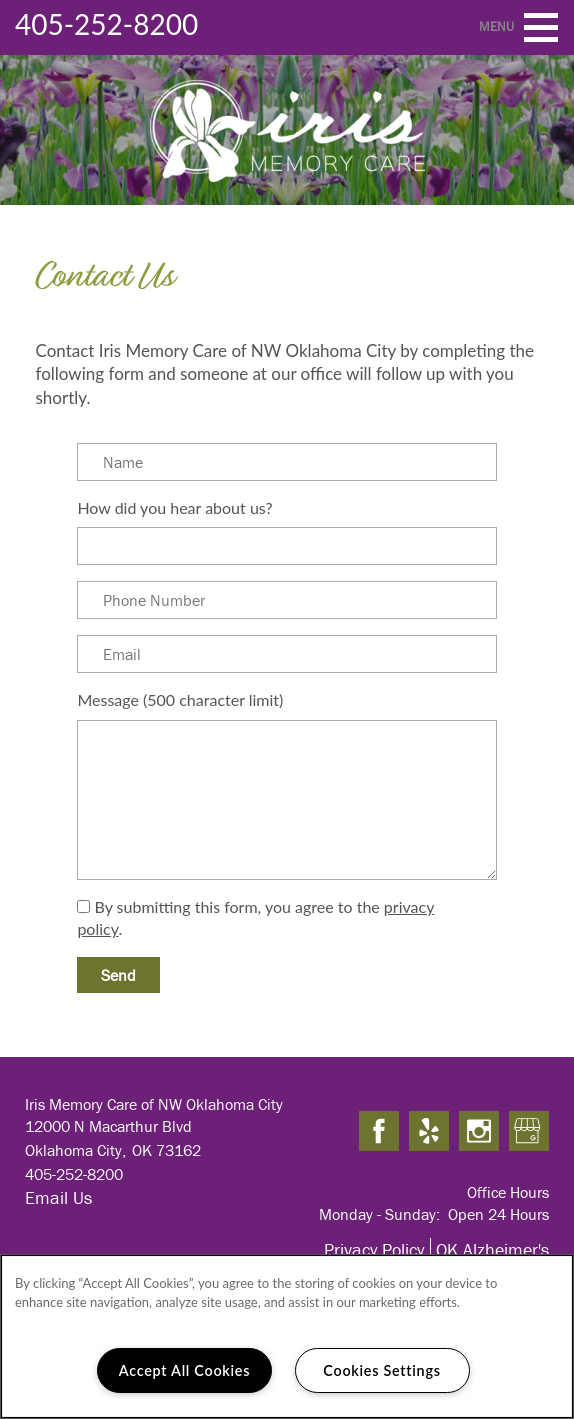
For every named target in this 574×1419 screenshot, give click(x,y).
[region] (287, 1336)
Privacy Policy (374, 1249)
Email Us (58, 1197)
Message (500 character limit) (180, 699)
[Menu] (541, 27)
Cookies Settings (381, 1370)
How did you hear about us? (174, 507)
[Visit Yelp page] (429, 1132)
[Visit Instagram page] (479, 1132)
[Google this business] (529, 1132)
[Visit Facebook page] (379, 1132)
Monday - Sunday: (379, 1214)
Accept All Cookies (185, 1370)
